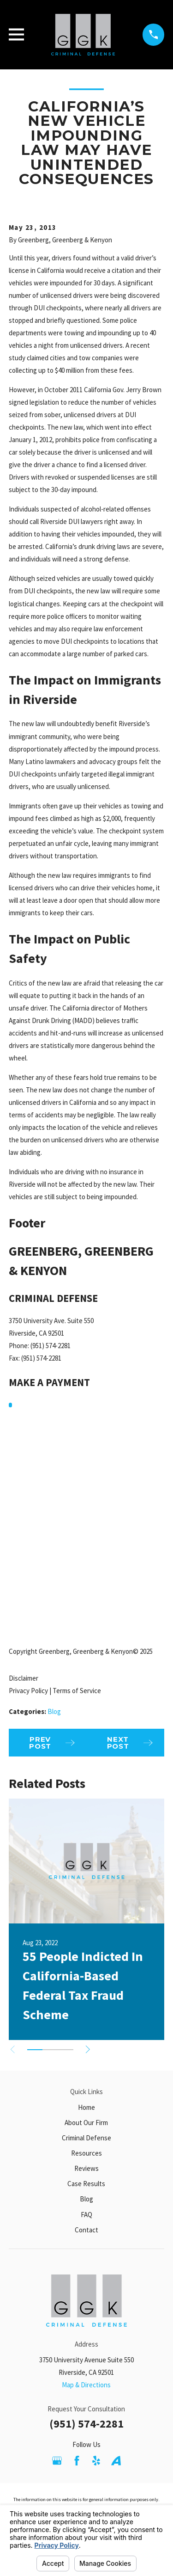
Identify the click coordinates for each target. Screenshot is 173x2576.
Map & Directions (86, 2384)
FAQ (86, 2214)
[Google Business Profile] (57, 2460)
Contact (86, 2229)
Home (86, 2107)
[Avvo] (116, 2460)
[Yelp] (96, 2460)
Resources (86, 2153)
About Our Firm (86, 2122)
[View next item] (88, 2049)
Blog (54, 1711)
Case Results (86, 2183)
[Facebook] (77, 2460)
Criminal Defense (86, 2137)
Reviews (86, 2168)
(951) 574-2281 (86, 2423)
